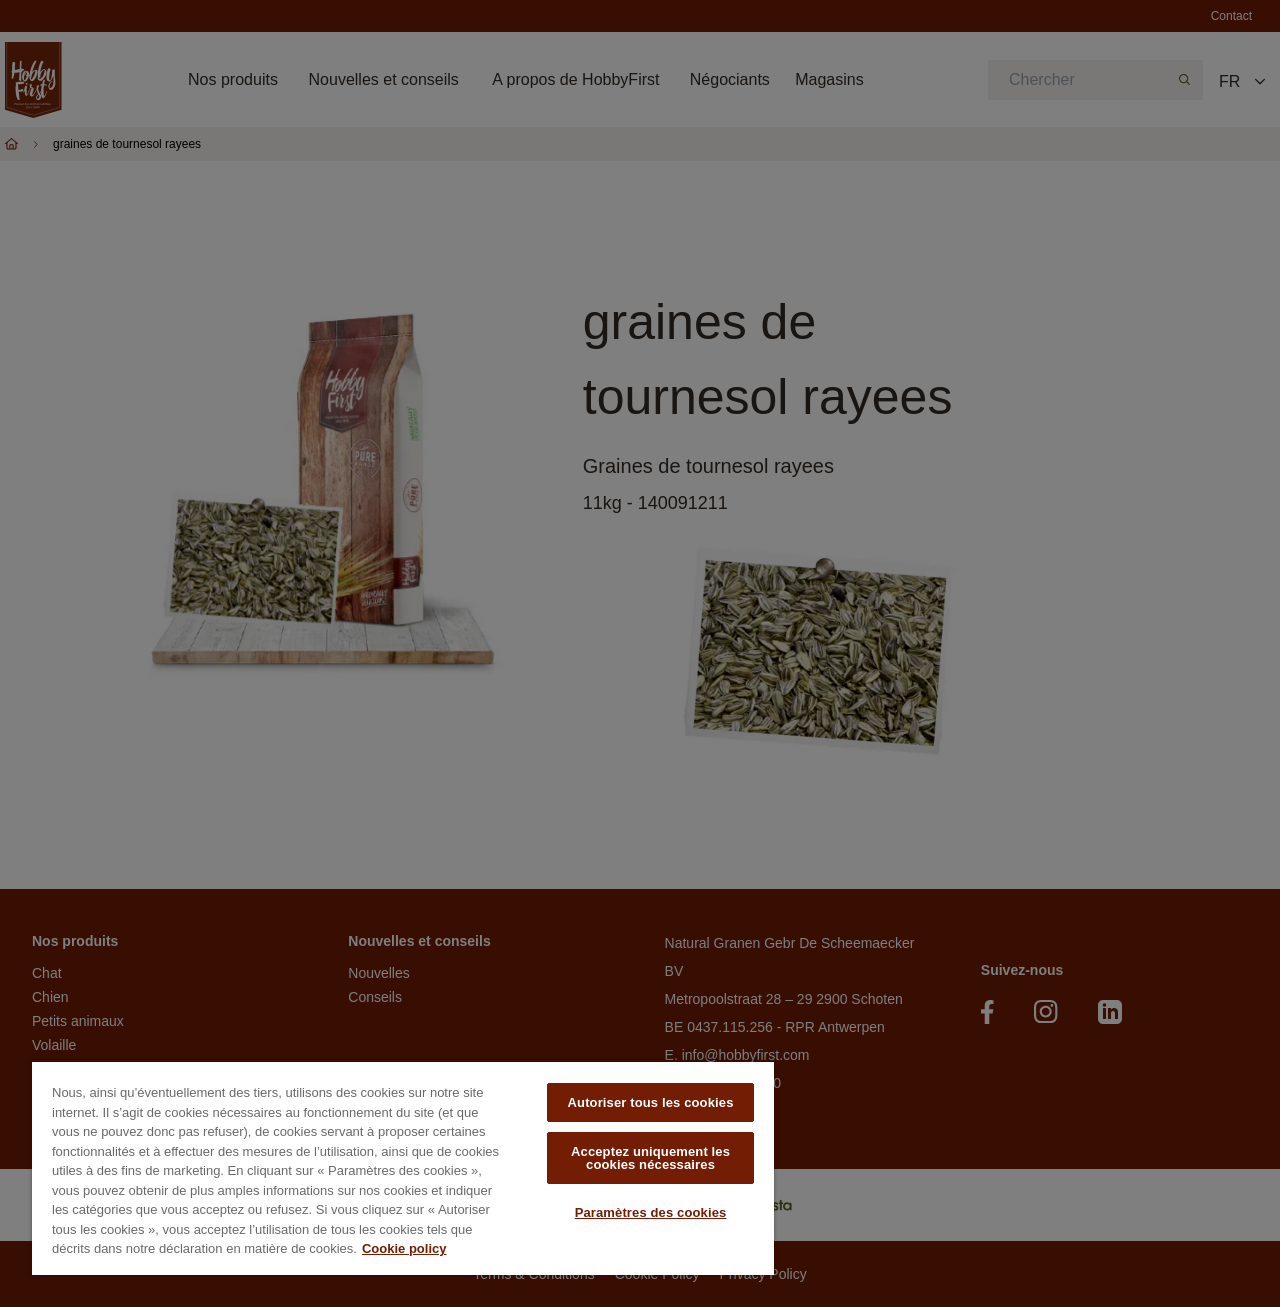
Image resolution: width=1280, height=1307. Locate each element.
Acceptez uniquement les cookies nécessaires (650, 1158)
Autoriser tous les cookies (651, 1102)
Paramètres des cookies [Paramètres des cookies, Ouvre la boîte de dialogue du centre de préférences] (651, 1212)
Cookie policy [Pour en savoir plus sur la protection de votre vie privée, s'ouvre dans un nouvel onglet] (404, 1248)
